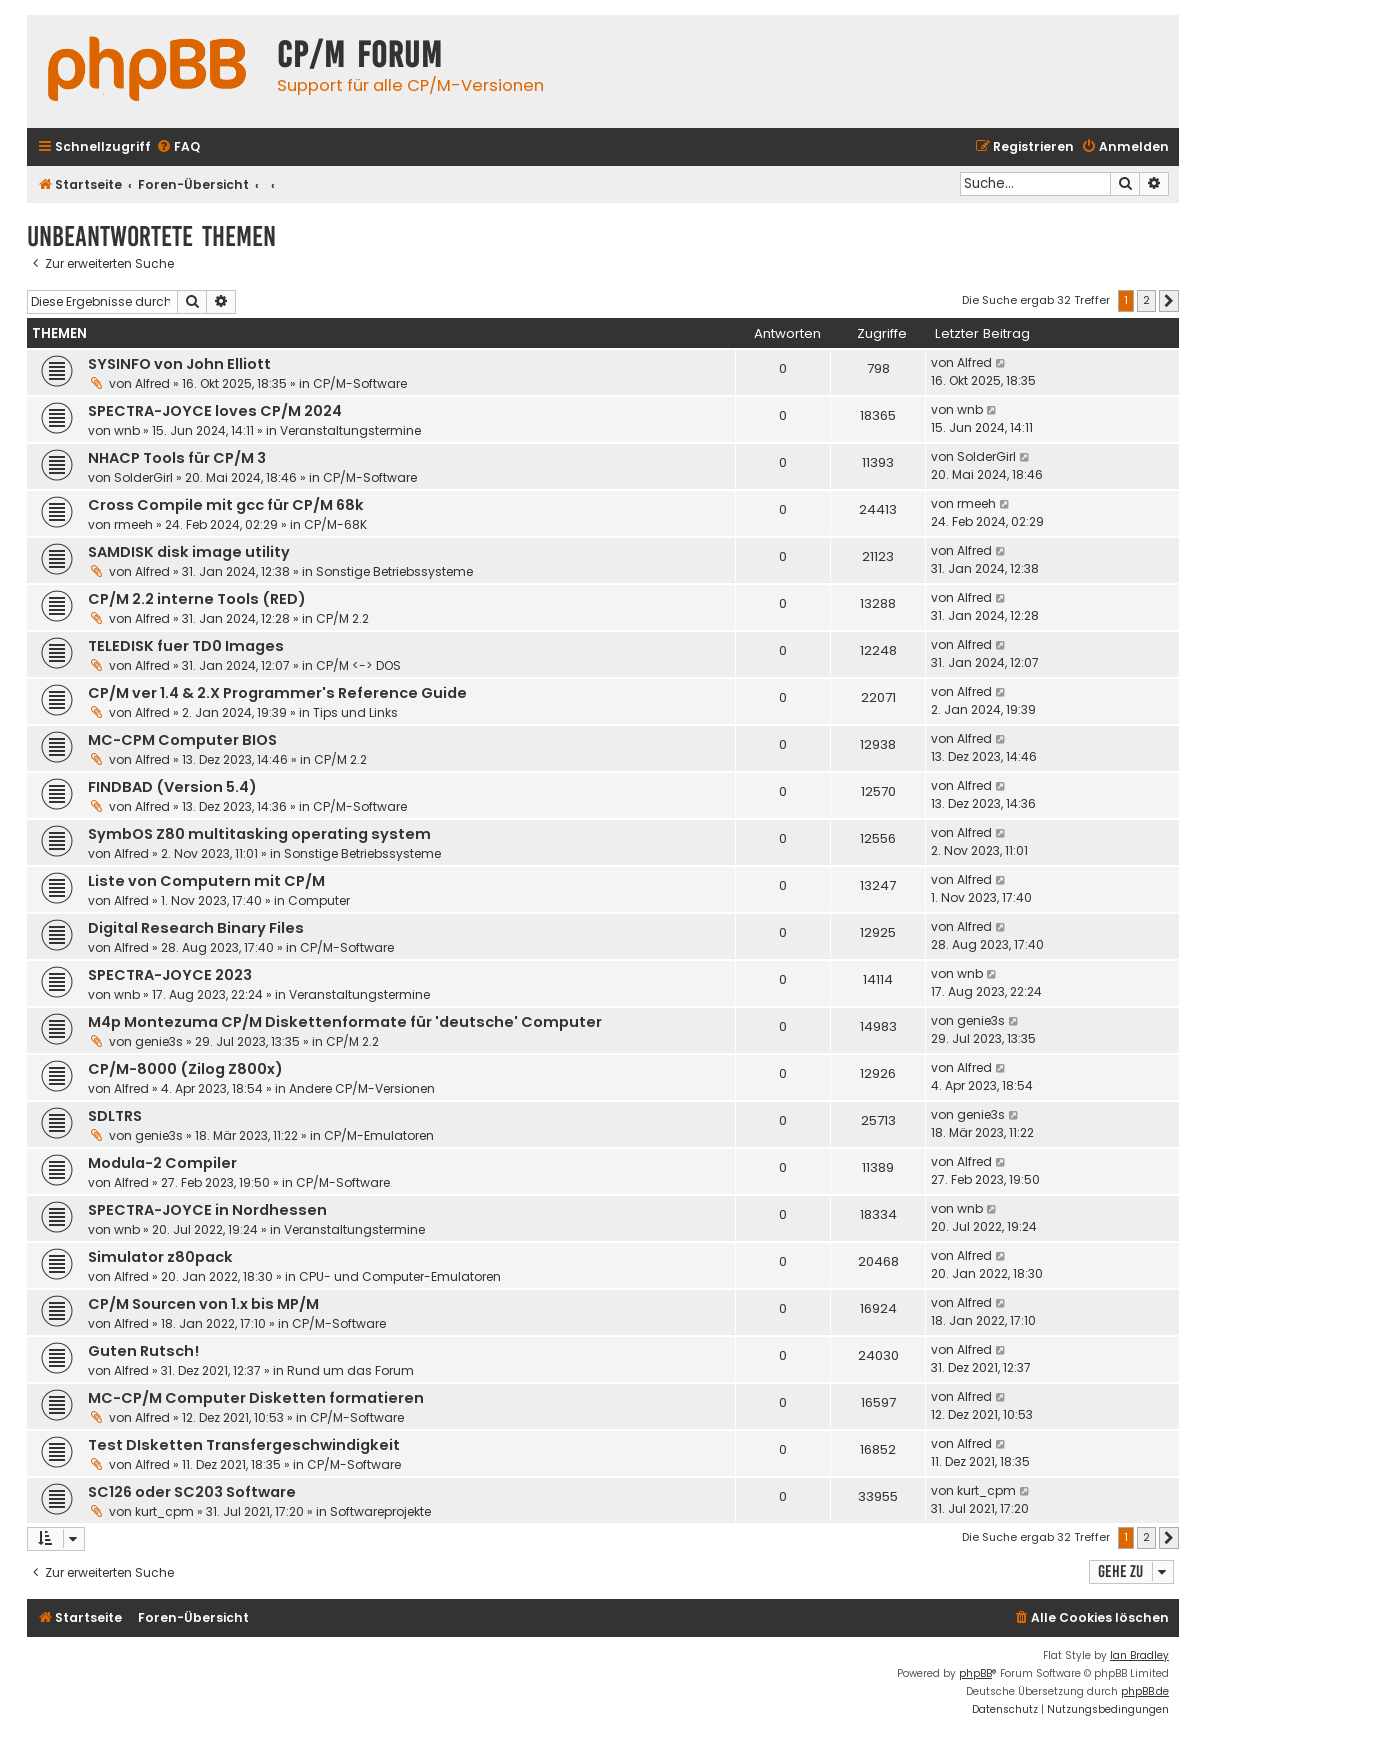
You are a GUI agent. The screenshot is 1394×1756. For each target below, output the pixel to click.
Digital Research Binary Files (196, 928)
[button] (1169, 301)
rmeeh (133, 524)
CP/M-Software (360, 383)
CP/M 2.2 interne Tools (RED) (197, 599)
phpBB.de (1145, 1691)
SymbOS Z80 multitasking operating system (259, 834)
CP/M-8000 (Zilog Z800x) (185, 1069)
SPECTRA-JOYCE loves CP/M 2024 (215, 411)
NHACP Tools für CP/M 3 (177, 458)
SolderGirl (143, 477)
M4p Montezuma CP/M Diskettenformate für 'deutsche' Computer (345, 1022)
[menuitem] (178, 147)
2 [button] (1146, 300)
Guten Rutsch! (143, 1351)
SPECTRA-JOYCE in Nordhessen (207, 1210)
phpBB (975, 1673)
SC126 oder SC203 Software (192, 1492)
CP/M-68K (335, 524)
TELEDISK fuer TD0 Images (186, 646)
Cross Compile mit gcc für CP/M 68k (226, 505)
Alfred (152, 383)
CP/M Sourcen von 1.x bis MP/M (203, 1304)
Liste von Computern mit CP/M (206, 881)
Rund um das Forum (350, 1370)
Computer (319, 900)
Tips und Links (355, 712)
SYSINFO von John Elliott (179, 364)
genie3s (159, 1041)
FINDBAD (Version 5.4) (172, 787)
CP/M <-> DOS (358, 665)
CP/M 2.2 (342, 618)
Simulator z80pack (160, 1257)
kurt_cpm (164, 1511)
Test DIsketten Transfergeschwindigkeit (244, 1445)
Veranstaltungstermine (350, 430)
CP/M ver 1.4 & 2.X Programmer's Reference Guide (277, 693)
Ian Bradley (1139, 1655)
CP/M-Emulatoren (379, 1135)
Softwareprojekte (380, 1511)
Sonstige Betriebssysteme (394, 571)
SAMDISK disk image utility (189, 552)
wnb (127, 430)
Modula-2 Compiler (162, 1163)
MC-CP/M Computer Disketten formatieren (256, 1398)
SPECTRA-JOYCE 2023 (170, 975)
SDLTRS (115, 1116)
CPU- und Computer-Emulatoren (400, 1276)
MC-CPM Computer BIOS (182, 740)
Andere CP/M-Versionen (362, 1088)
